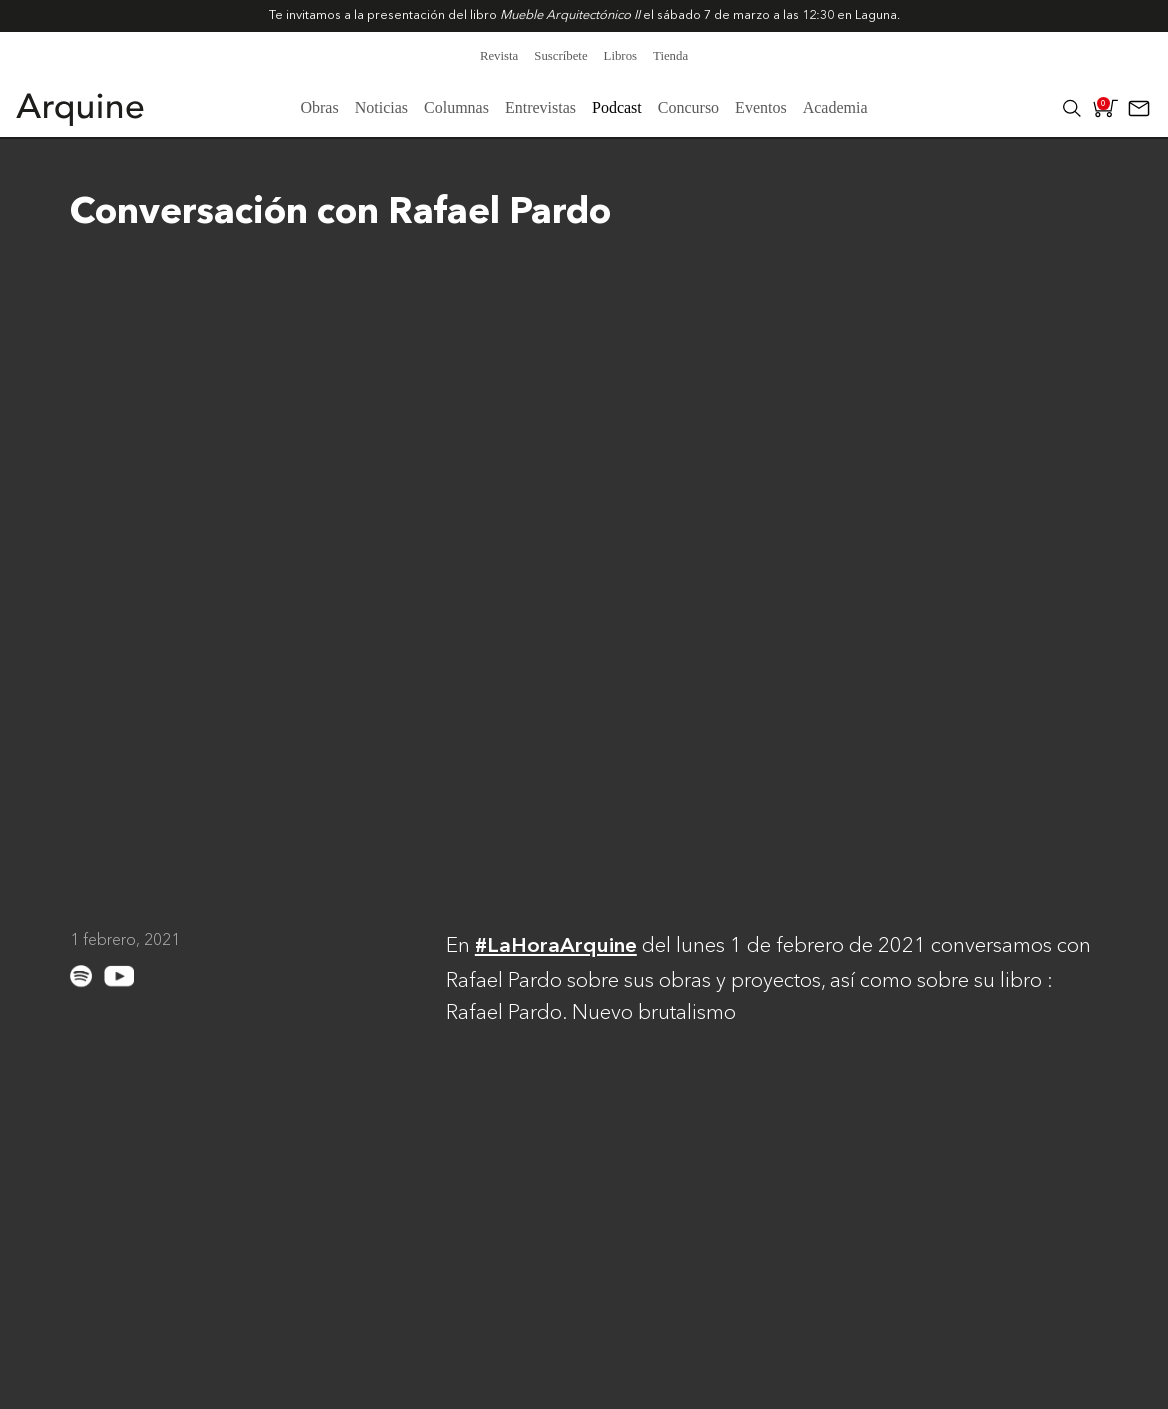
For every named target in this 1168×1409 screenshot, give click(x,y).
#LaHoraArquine (556, 946)
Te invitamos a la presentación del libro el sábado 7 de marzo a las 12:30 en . (584, 15)
